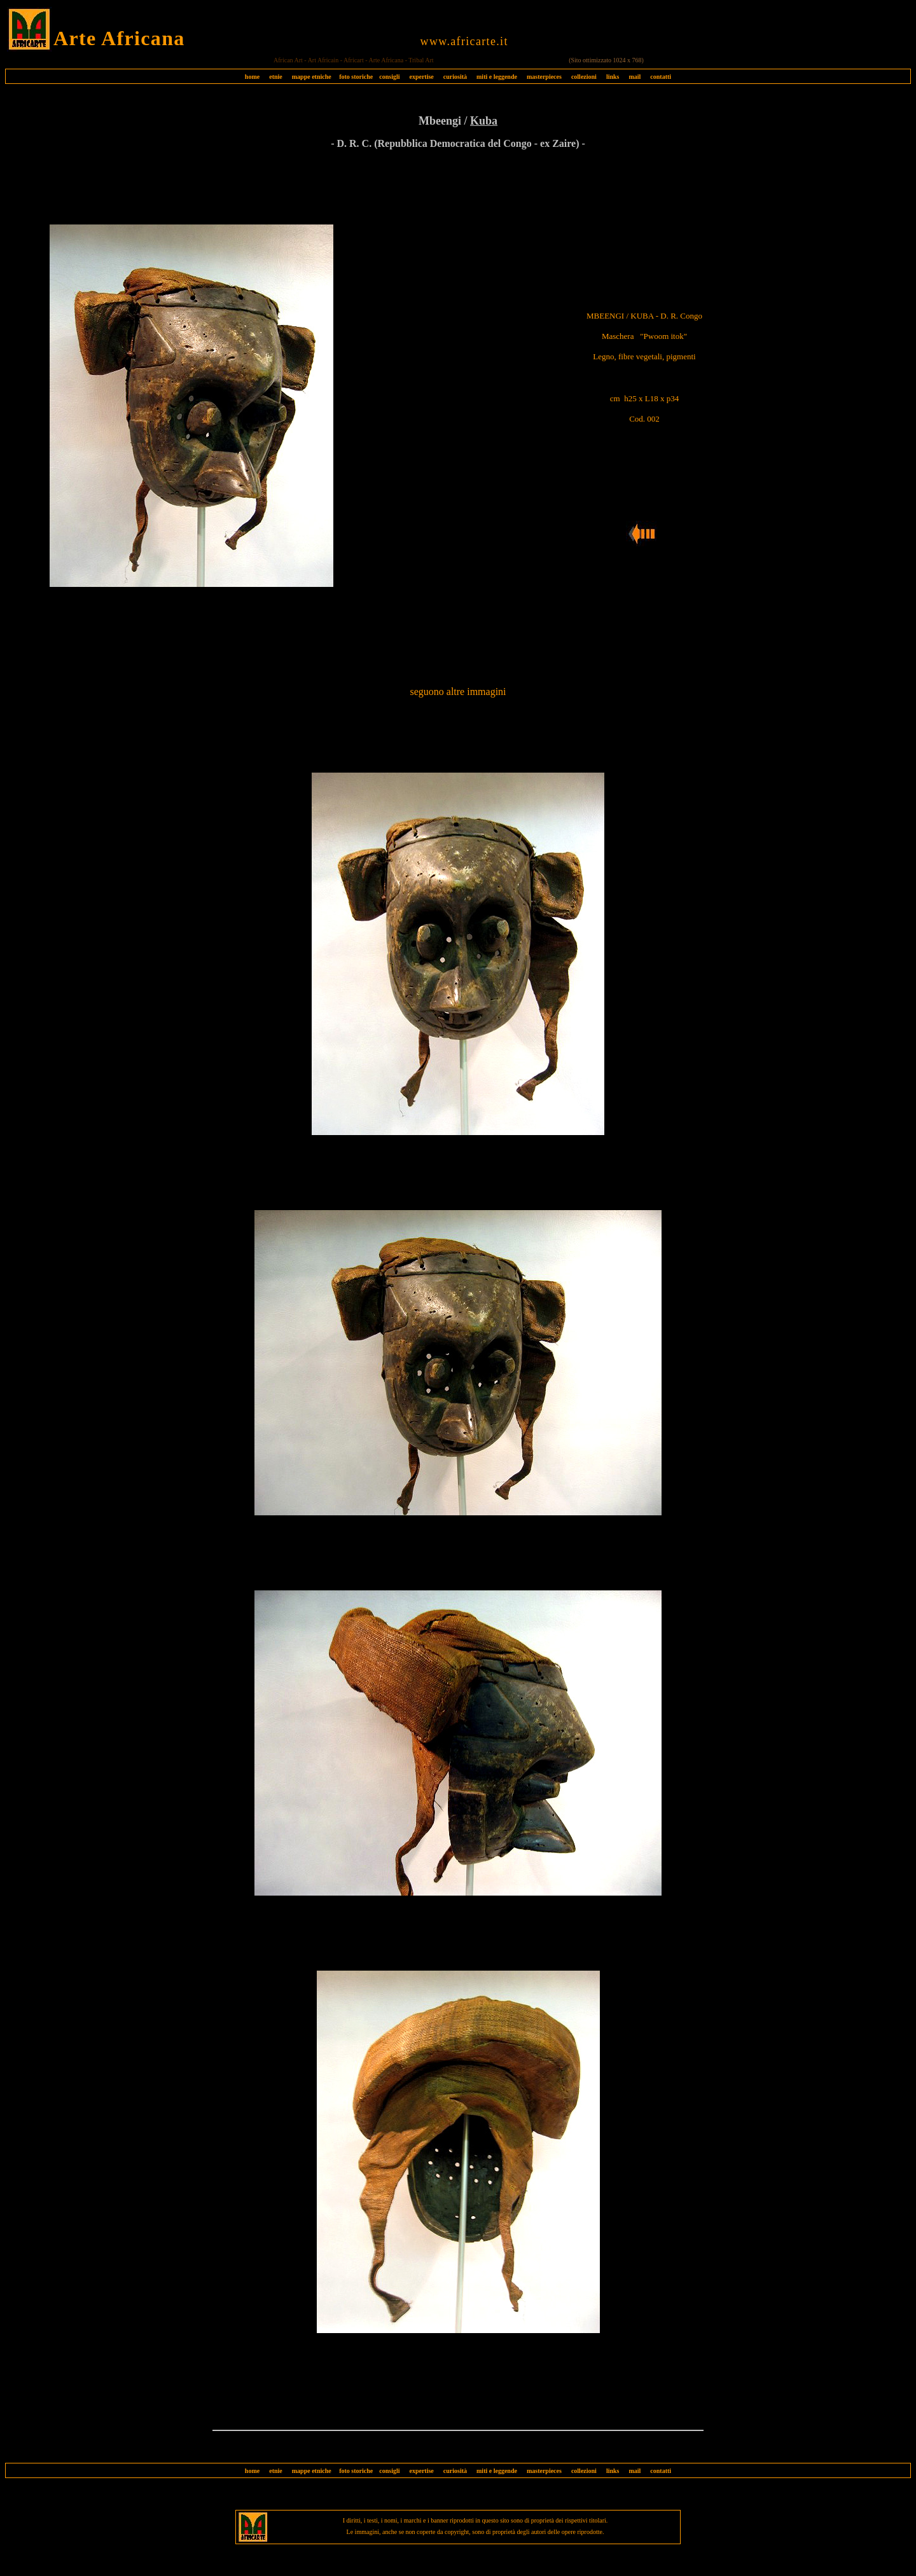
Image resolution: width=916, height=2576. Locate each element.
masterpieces (544, 76)
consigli (389, 76)
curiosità (455, 76)
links (613, 76)
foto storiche (356, 76)
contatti (660, 76)
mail (634, 76)
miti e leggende (496, 76)
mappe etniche (311, 76)
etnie (273, 76)
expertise (421, 76)
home (252, 76)
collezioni (584, 76)
